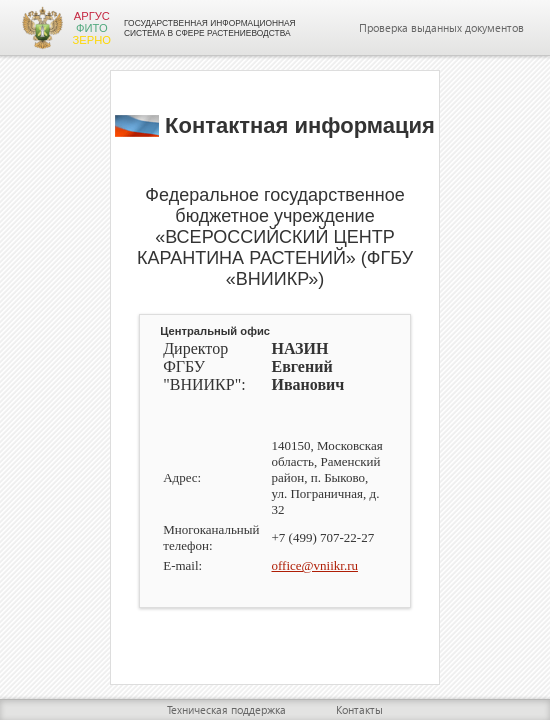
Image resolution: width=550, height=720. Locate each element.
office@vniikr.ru (315, 565)
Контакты (359, 709)
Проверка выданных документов (441, 27)
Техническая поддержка (226, 709)
